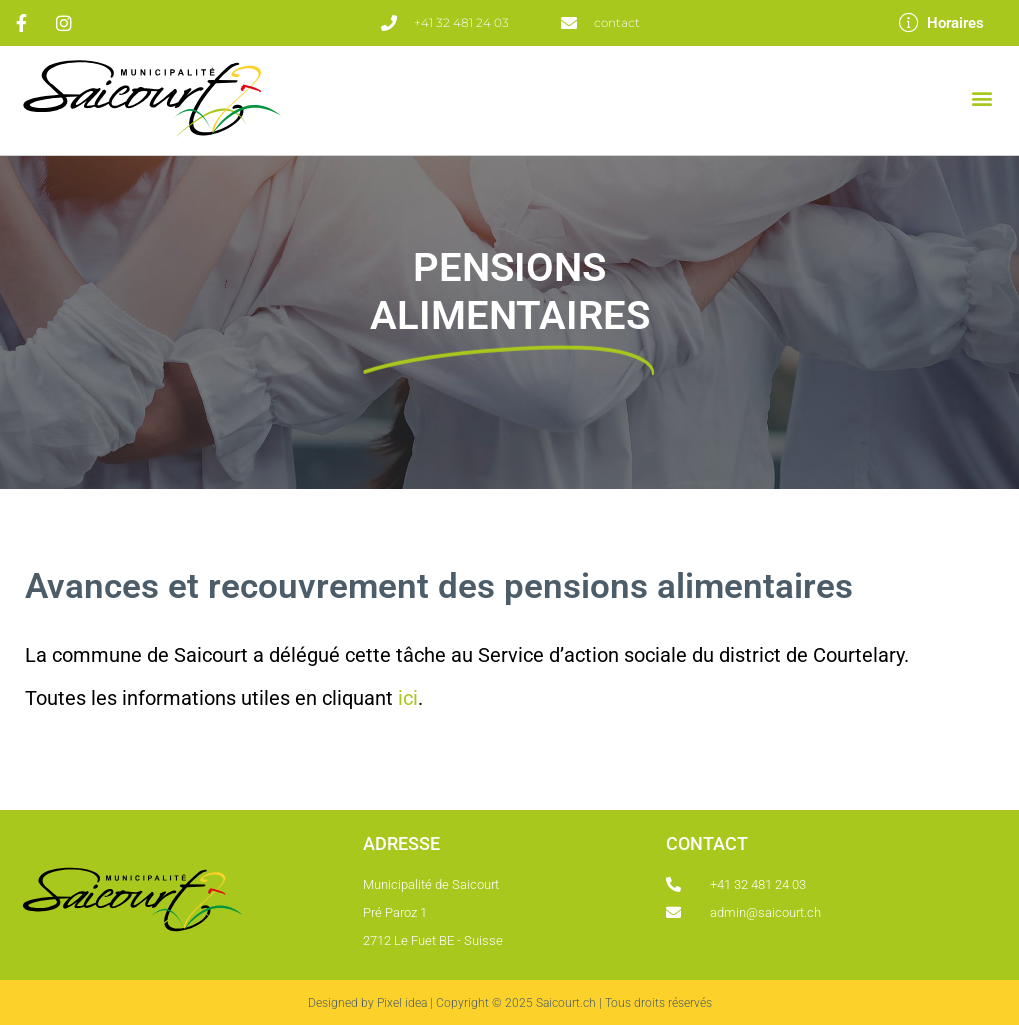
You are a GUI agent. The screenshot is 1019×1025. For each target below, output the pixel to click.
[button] (982, 98)
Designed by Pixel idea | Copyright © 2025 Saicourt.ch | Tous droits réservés (510, 1003)
